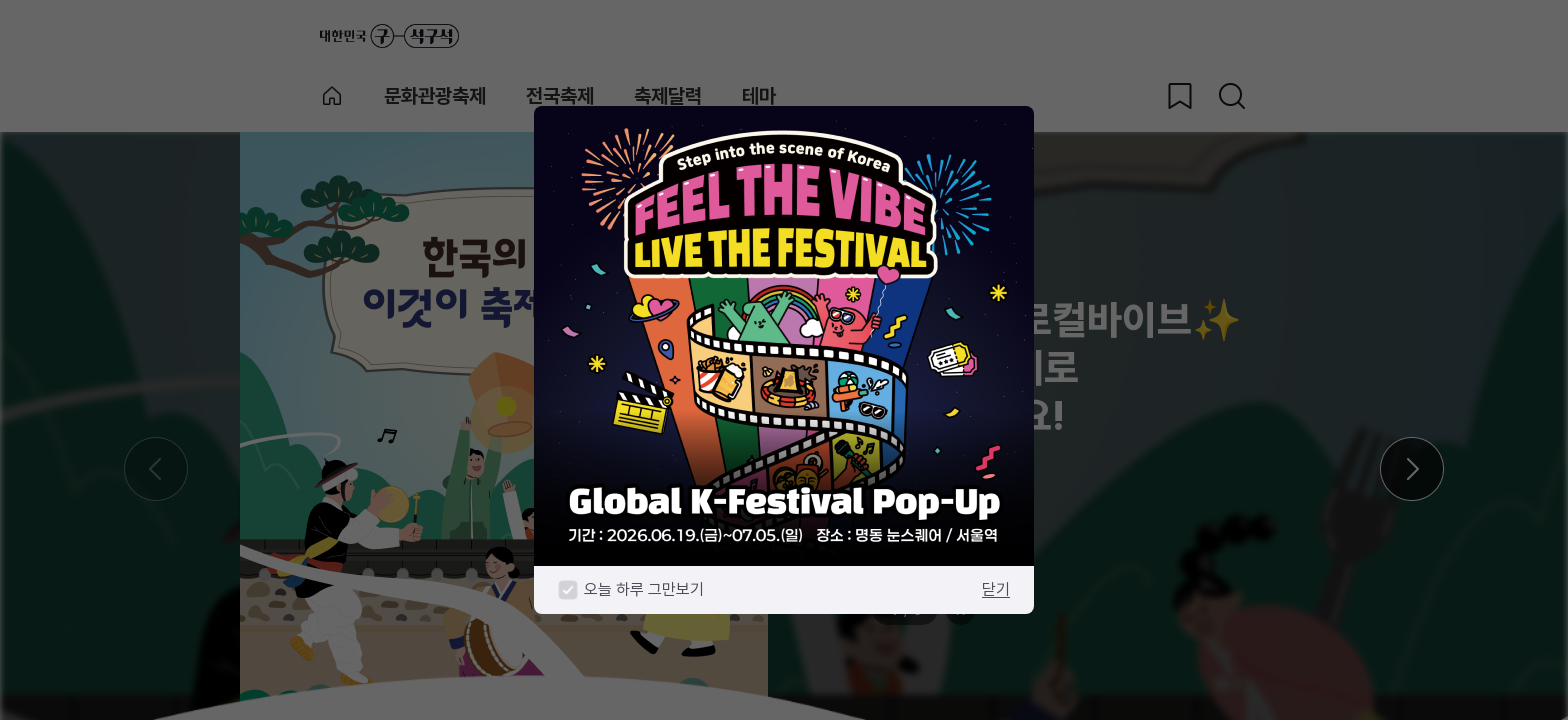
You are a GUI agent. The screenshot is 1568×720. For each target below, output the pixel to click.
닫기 (996, 589)
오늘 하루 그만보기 (644, 589)
